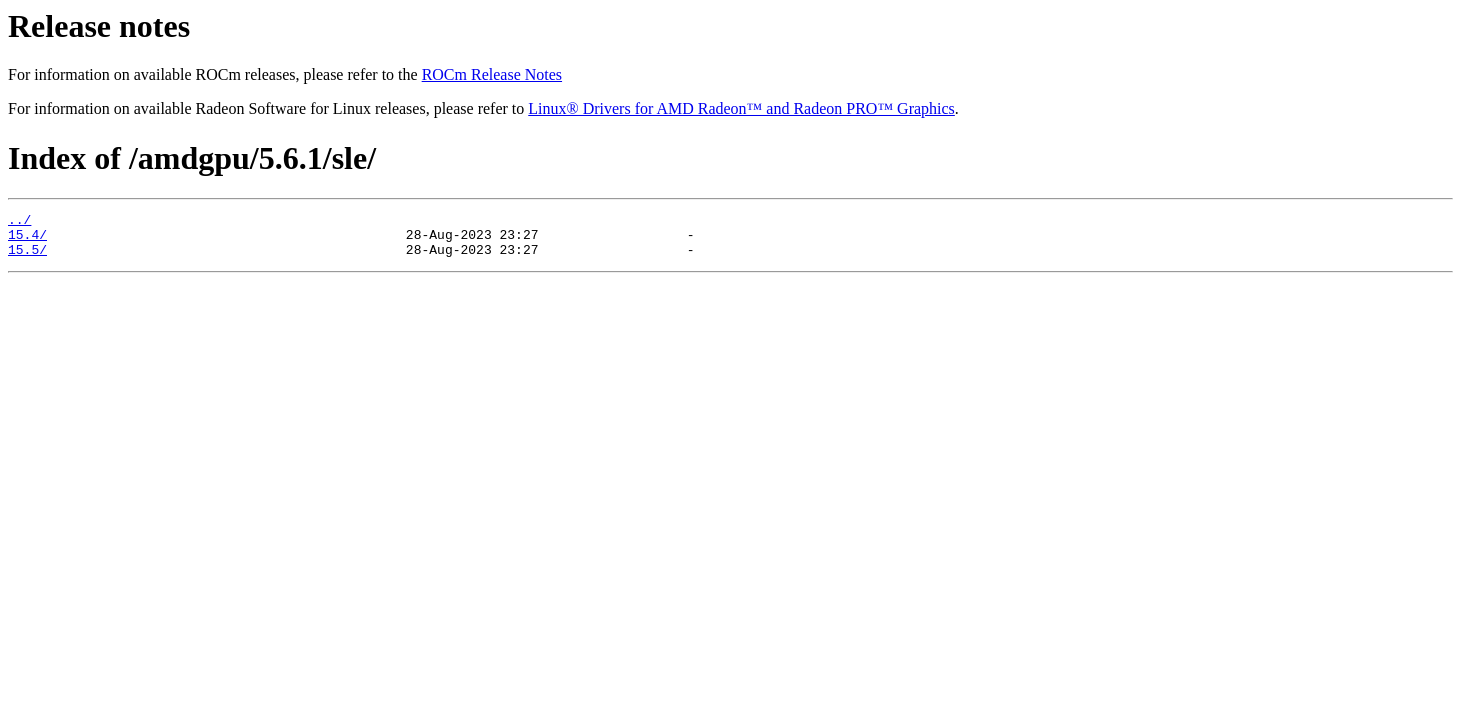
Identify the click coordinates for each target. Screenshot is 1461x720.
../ (19, 222)
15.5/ (27, 258)
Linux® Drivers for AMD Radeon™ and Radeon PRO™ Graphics (741, 108)
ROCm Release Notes (492, 74)
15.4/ (27, 240)
